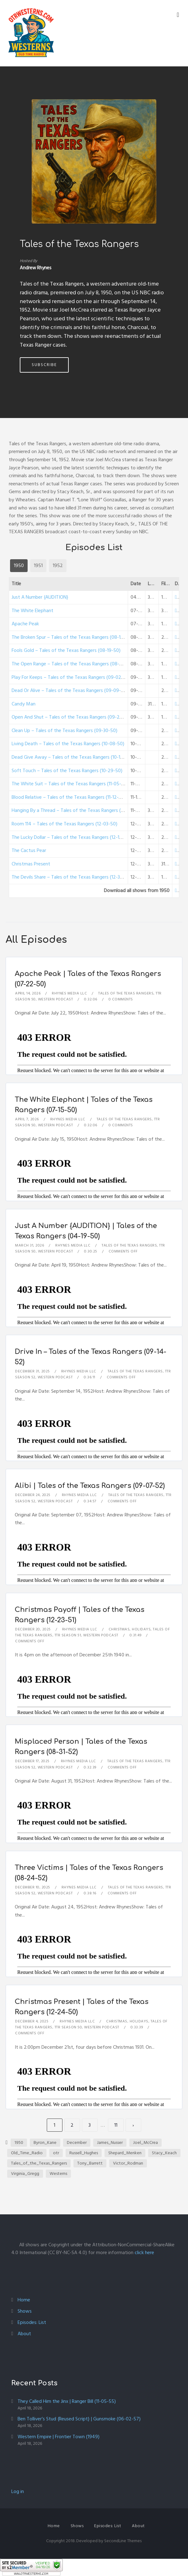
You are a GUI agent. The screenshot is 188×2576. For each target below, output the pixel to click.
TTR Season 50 (68, 2027)
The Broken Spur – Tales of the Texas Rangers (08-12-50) (72, 637)
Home (24, 2300)
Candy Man (23, 704)
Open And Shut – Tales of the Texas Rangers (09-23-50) (71, 717)
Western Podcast (55, 999)
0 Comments (121, 999)
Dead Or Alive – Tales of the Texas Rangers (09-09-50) (70, 690)
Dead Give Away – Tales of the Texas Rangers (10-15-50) (72, 757)
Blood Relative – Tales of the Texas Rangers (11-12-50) (69, 797)
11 (115, 2125)
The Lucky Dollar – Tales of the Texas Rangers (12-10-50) (71, 837)
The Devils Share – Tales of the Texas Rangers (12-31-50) (71, 877)
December (77, 2142)
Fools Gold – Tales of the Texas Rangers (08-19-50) (66, 650)
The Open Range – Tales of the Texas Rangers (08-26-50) (73, 664)
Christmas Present (31, 864)
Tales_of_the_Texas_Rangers (39, 2163)
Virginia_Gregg (25, 2173)
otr (56, 2152)
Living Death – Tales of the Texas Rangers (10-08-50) (68, 744)
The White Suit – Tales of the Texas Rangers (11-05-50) (70, 784)
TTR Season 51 (68, 1635)
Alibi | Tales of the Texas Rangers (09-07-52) (90, 1485)
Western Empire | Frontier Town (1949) (58, 2437)
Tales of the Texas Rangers (125, 993)
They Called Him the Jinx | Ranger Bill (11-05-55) (67, 2401)
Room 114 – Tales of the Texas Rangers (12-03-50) (64, 824)
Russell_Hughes (83, 2152)
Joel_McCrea (145, 2142)
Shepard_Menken (125, 2152)
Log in (17, 2491)
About (24, 2334)
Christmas (119, 1629)
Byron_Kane (45, 2142)
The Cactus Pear (29, 850)
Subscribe (44, 364)
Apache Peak (25, 624)
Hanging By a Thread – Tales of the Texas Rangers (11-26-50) (76, 810)
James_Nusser (110, 2142)
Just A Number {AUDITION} (40, 597)
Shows (25, 2311)
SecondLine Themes (123, 2540)
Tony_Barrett (90, 2163)
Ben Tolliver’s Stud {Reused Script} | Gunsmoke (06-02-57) (79, 2419)
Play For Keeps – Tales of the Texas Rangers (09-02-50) (71, 677)
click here (144, 2252)
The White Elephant (32, 611)
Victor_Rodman (128, 2163)
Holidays (141, 1629)
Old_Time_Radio (27, 2152)
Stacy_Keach (164, 2152)
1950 (18, 2142)
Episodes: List (32, 2322)
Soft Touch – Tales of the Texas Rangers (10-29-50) (67, 771)
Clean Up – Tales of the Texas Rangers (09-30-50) (64, 730)
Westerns (58, 2173)
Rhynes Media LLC (69, 993)
